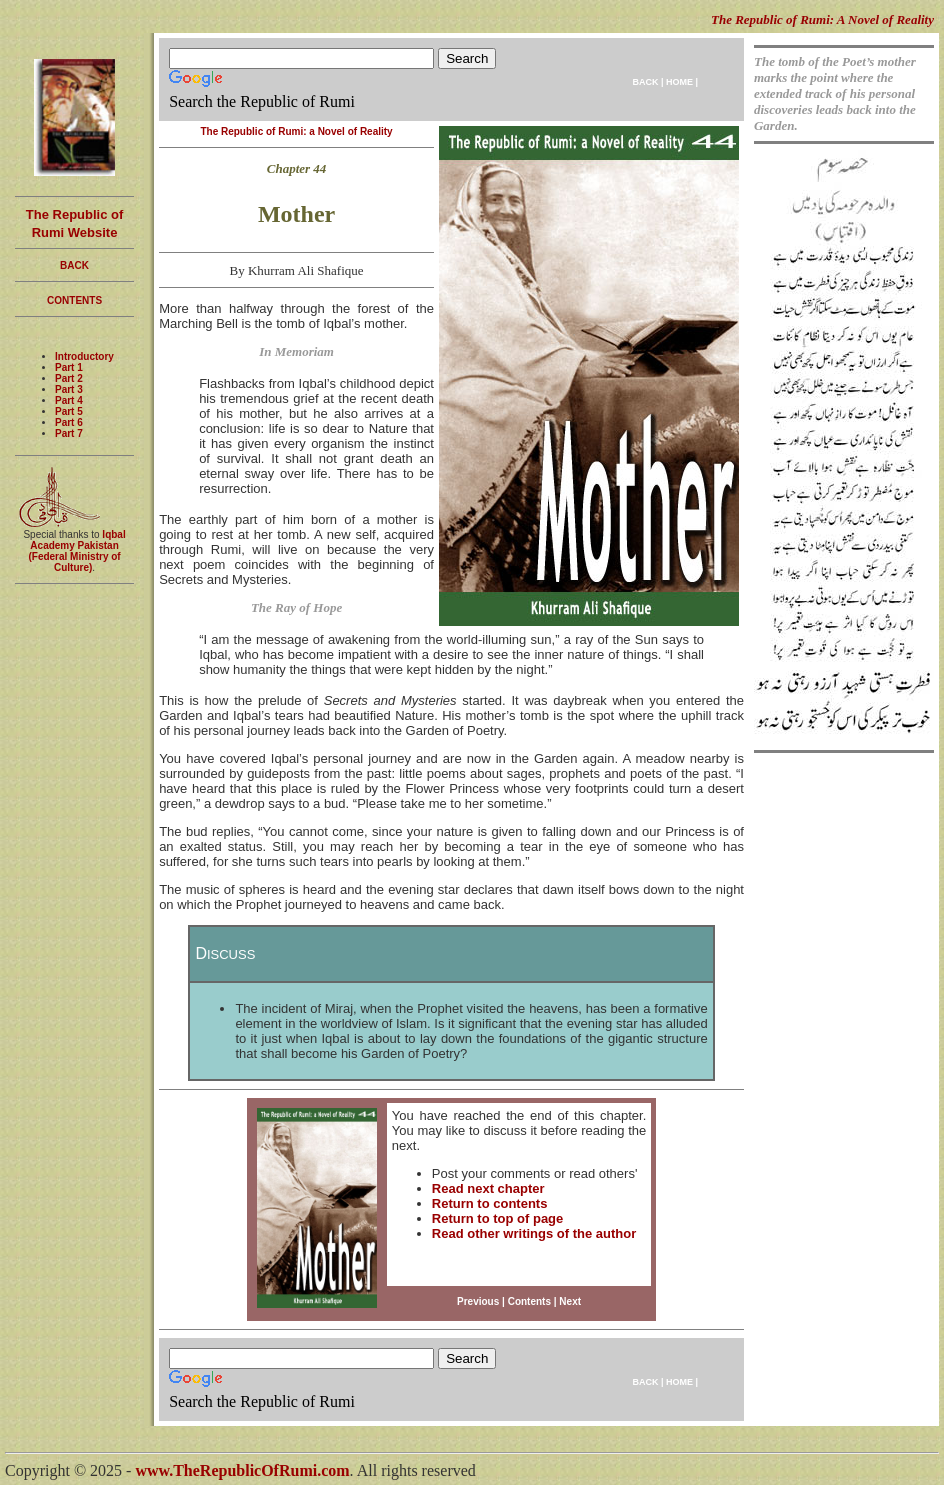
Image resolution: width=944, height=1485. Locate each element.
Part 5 (69, 411)
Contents (529, 1301)
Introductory (84, 356)
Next (570, 1301)
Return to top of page (497, 1218)
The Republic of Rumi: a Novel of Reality (296, 131)
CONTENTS (74, 300)
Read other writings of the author (534, 1233)
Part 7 (69, 433)
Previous (478, 1301)
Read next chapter (488, 1188)
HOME (679, 82)
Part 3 (69, 389)
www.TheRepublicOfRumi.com (242, 1470)
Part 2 (69, 378)
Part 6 (69, 422)
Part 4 (69, 400)
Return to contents (490, 1203)
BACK (645, 82)
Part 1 (69, 367)
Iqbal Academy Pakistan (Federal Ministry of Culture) (76, 551)
